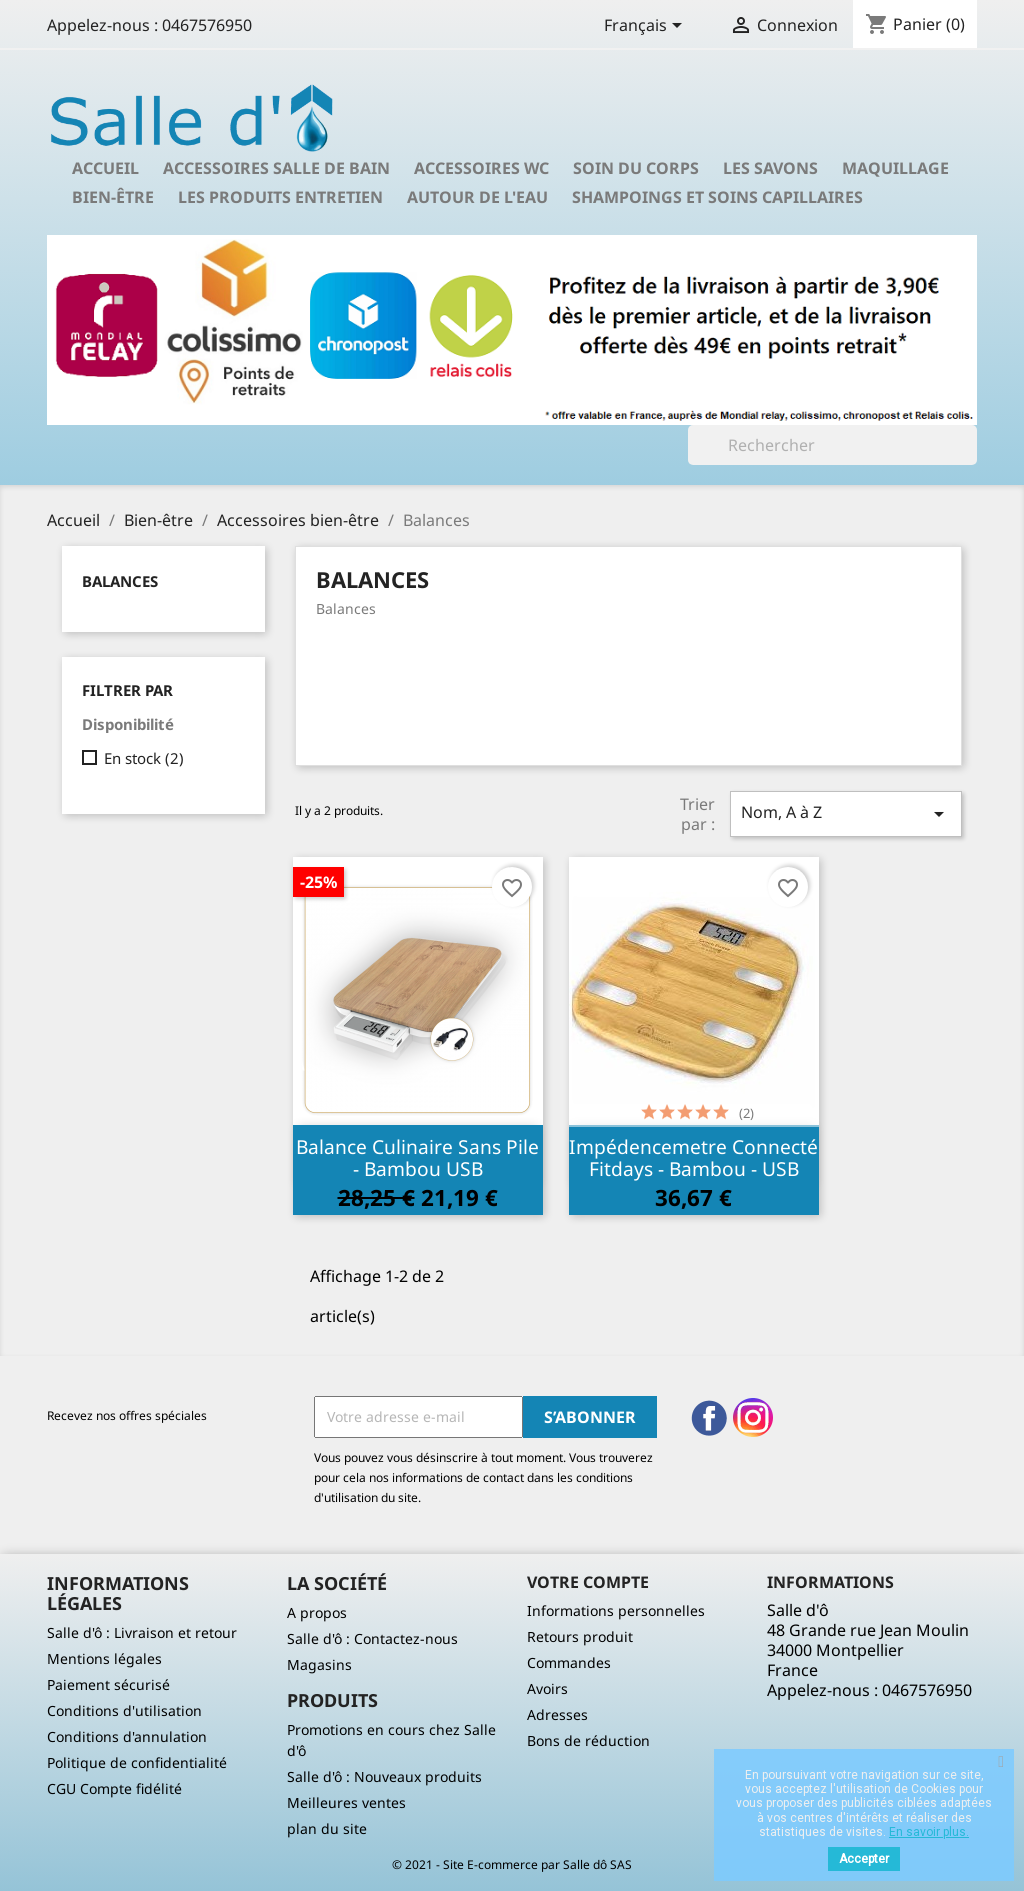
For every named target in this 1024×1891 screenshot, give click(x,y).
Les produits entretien (280, 197)
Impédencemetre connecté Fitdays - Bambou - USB (693, 1157)
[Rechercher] (832, 445)
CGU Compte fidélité (114, 1788)
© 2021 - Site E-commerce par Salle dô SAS (512, 1864)
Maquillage (895, 168)
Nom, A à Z (846, 813)
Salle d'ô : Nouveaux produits (384, 1776)
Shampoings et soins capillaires (717, 197)
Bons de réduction (588, 1740)
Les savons (770, 168)
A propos (317, 1612)
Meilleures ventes (346, 1802)
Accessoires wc (481, 168)
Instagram (753, 1418)
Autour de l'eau (477, 197)
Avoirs (547, 1688)
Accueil (105, 168)
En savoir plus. (929, 1832)
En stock (144, 758)
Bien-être (113, 197)
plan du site (327, 1828)
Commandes (569, 1662)
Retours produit (580, 1636)
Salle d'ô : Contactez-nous (372, 1638)
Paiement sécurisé (108, 1684)
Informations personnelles (616, 1610)
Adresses (557, 1714)
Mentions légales (104, 1658)
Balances (120, 581)
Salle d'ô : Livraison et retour (142, 1632)
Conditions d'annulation (127, 1736)
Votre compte (588, 1582)
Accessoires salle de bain (276, 168)
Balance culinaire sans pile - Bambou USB (417, 1157)
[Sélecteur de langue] (646, 27)
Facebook (709, 1418)
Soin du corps (636, 168)
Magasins (319, 1664)
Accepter (864, 1859)
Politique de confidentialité (137, 1762)
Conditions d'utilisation (124, 1710)
